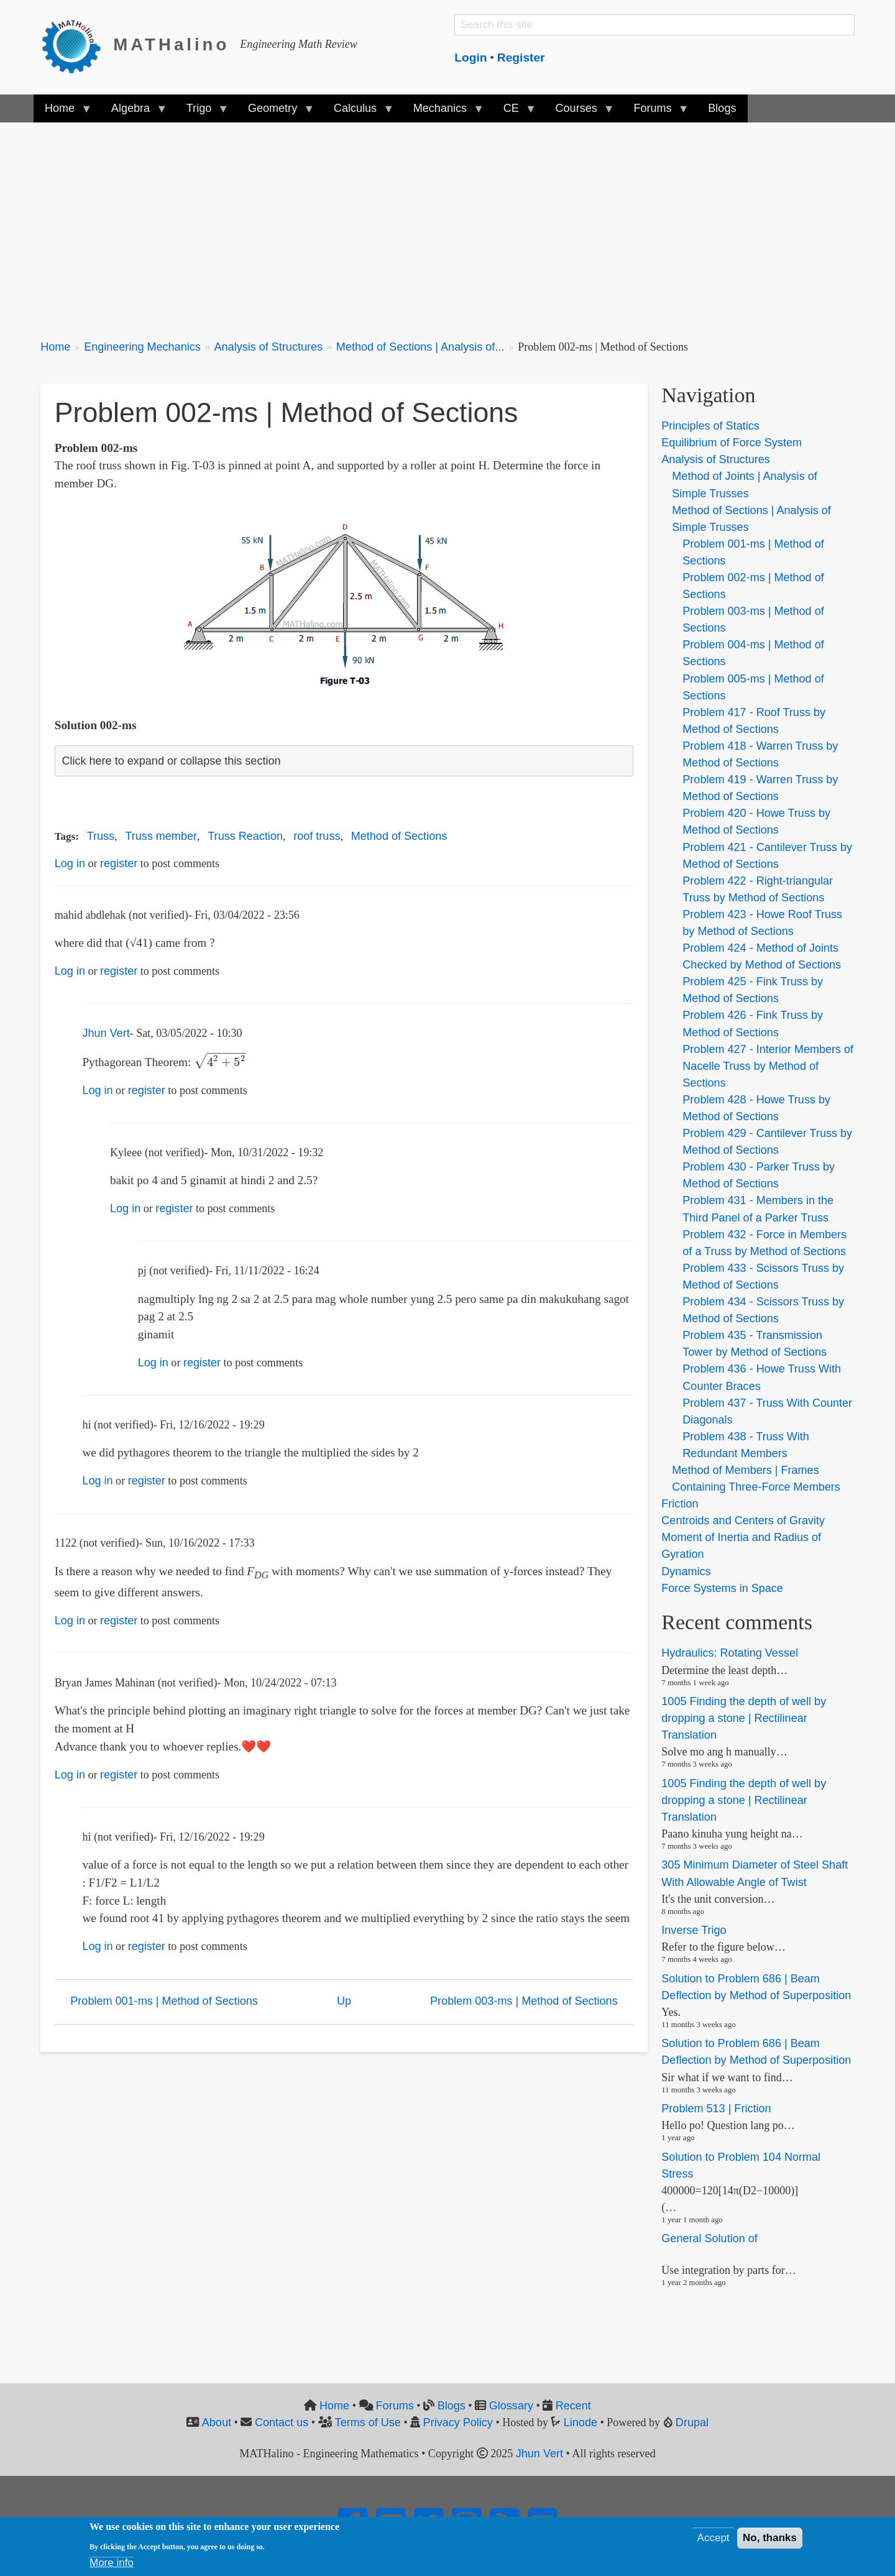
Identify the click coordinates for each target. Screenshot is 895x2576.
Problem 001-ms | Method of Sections (164, 2001)
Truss (100, 836)
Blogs (452, 2405)
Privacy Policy (458, 2422)
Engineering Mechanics (142, 347)
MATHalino (171, 44)
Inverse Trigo (693, 1930)
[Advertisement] (413, 224)
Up (344, 2001)
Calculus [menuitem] (358, 112)
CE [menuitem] (514, 112)
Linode (580, 2422)
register (118, 863)
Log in (70, 863)
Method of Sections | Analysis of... (420, 347)
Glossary (511, 2405)
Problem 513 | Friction (716, 2108)
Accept (713, 2538)
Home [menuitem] (62, 112)
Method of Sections (399, 836)
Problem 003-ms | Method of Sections (524, 2001)
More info (112, 2563)
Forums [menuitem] (655, 112)
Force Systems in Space (722, 1588)
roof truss (316, 836)
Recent (573, 2405)
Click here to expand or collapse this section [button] (171, 761)
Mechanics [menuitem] (443, 112)
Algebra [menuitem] (133, 112)
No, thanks (770, 2538)
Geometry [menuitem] (275, 112)
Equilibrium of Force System (731, 442)
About (216, 2422)
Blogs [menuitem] (722, 108)
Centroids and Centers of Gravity (743, 1520)
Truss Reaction (245, 836)
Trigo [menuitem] (202, 112)
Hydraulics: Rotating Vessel (729, 1653)
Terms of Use (368, 2422)
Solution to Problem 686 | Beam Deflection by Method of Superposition (756, 2051)
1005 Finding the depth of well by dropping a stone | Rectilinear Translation (743, 1718)
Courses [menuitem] (578, 112)
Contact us (281, 2422)
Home (55, 347)
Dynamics (685, 1571)
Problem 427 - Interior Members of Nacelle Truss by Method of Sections (767, 1066)
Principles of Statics (710, 426)
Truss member (161, 836)
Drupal (692, 2422)
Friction (679, 1503)
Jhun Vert (105, 1033)
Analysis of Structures (268, 347)
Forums (395, 2405)
